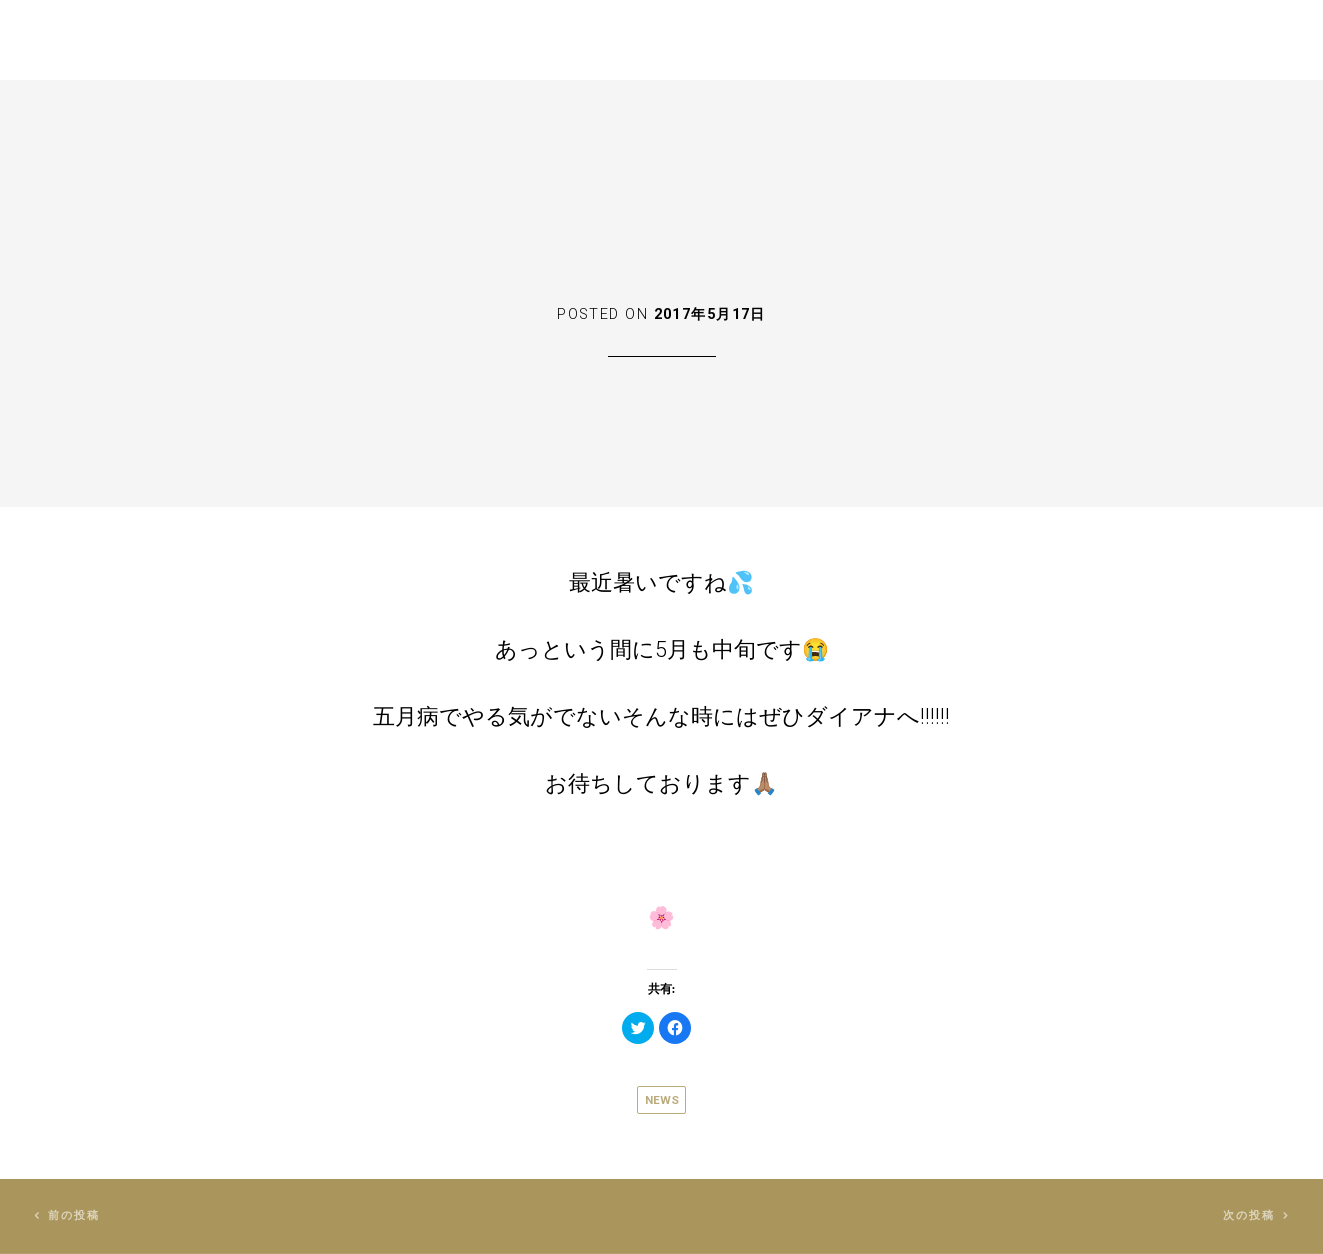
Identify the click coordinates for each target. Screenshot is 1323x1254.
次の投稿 (1249, 1215)
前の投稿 (74, 1215)
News (662, 1100)
